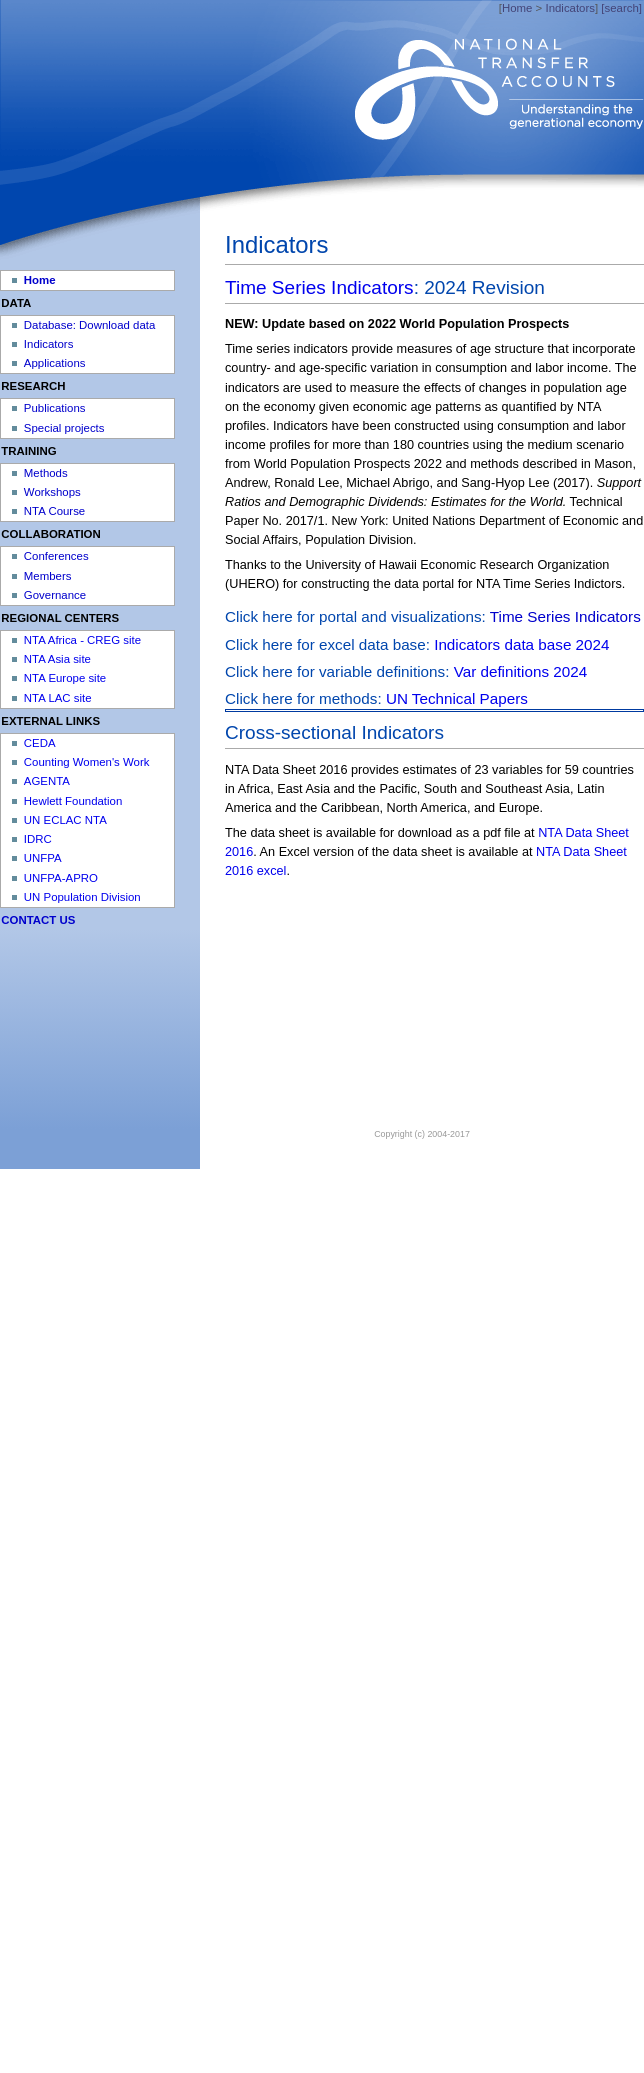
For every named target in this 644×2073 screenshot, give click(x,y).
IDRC (38, 839)
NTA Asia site (57, 659)
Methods (46, 473)
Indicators (570, 8)
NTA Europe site (65, 678)
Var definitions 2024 (521, 671)
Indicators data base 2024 (521, 644)
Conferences (56, 556)
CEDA (40, 743)
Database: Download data (89, 325)
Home (517, 8)
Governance (55, 595)
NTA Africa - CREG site (82, 640)
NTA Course (54, 511)
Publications (55, 408)
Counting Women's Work (87, 762)
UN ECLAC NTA (65, 820)
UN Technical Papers (457, 698)
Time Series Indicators (319, 287)
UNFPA (43, 858)
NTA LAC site (58, 698)
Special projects (64, 428)
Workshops (52, 492)
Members (48, 576)
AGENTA (47, 781)
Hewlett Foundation (73, 801)
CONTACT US (38, 920)
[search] (621, 8)
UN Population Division (82, 897)
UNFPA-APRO (61, 878)
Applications (55, 363)
